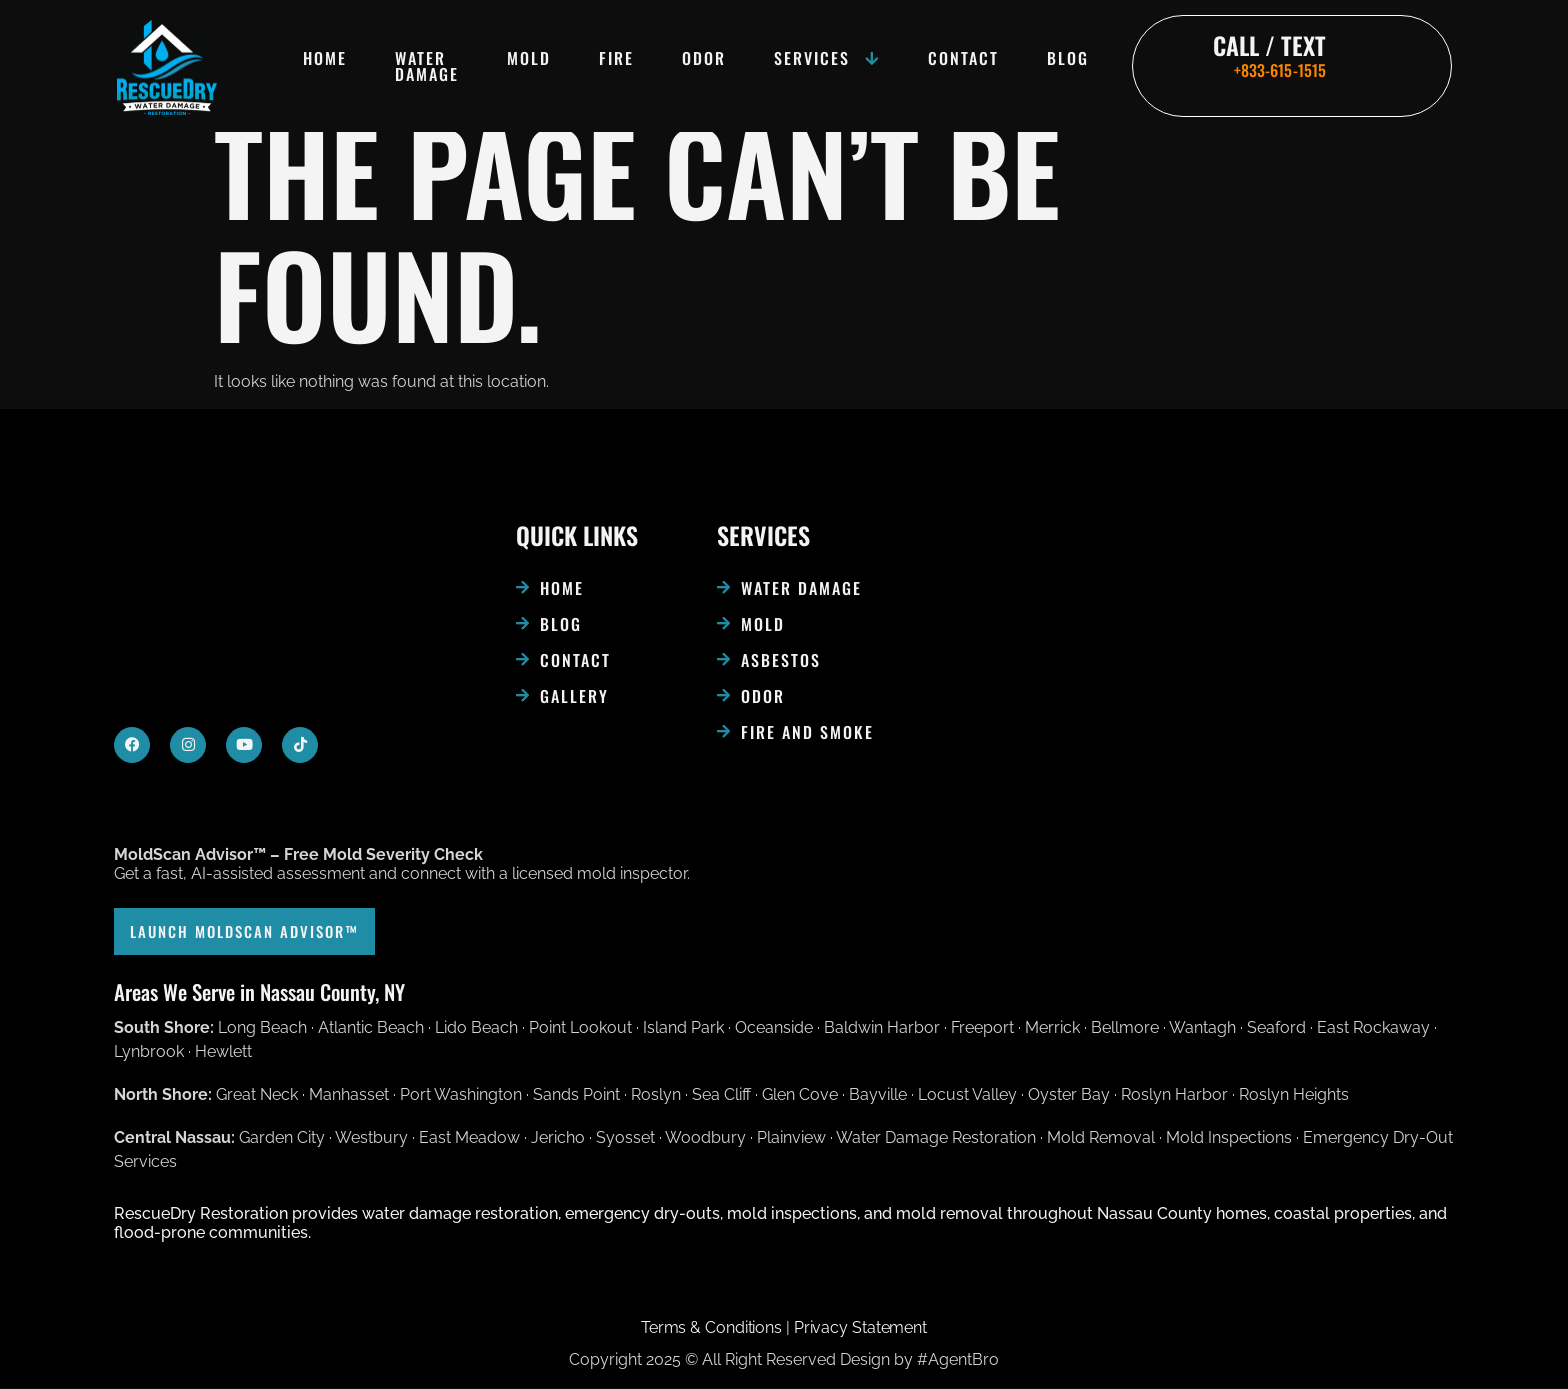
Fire (616, 58)
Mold (529, 58)
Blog (1068, 58)
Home (325, 58)
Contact (963, 58)
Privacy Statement (860, 1328)
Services (827, 58)
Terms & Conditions (711, 1328)
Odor (704, 58)
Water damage (427, 66)
